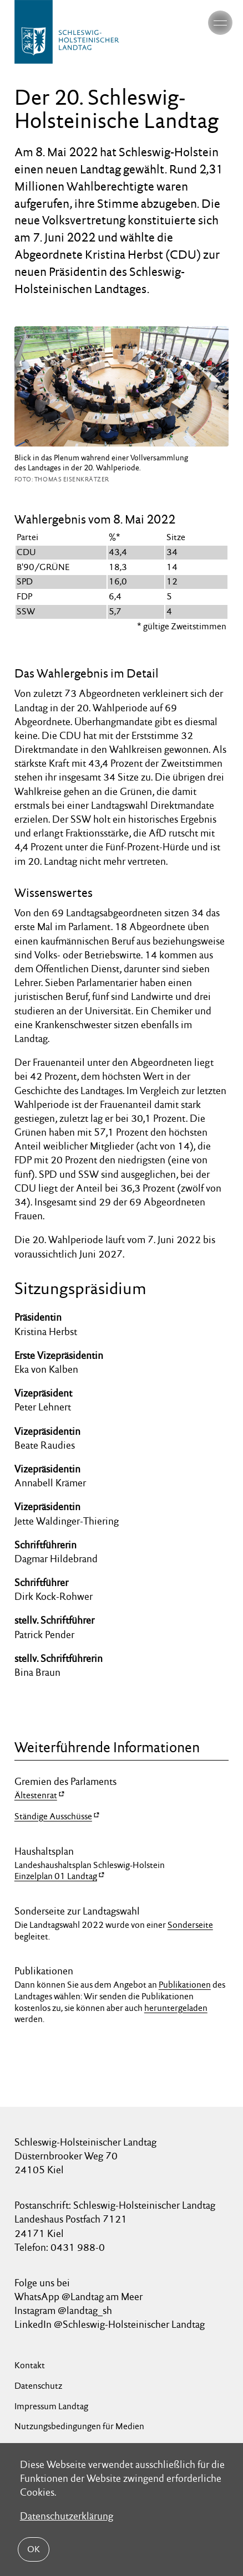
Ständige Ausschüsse (53, 1816)
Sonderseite (190, 1925)
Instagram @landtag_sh (64, 2310)
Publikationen (185, 1984)
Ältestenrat (35, 1795)
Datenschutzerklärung (66, 2516)
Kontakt (29, 2365)
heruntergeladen (175, 2008)
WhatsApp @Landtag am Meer (78, 2296)
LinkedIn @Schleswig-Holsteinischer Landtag (109, 2324)
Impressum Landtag (51, 2406)
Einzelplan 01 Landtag (55, 1876)
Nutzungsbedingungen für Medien (79, 2426)
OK (33, 2549)
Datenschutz (38, 2385)
